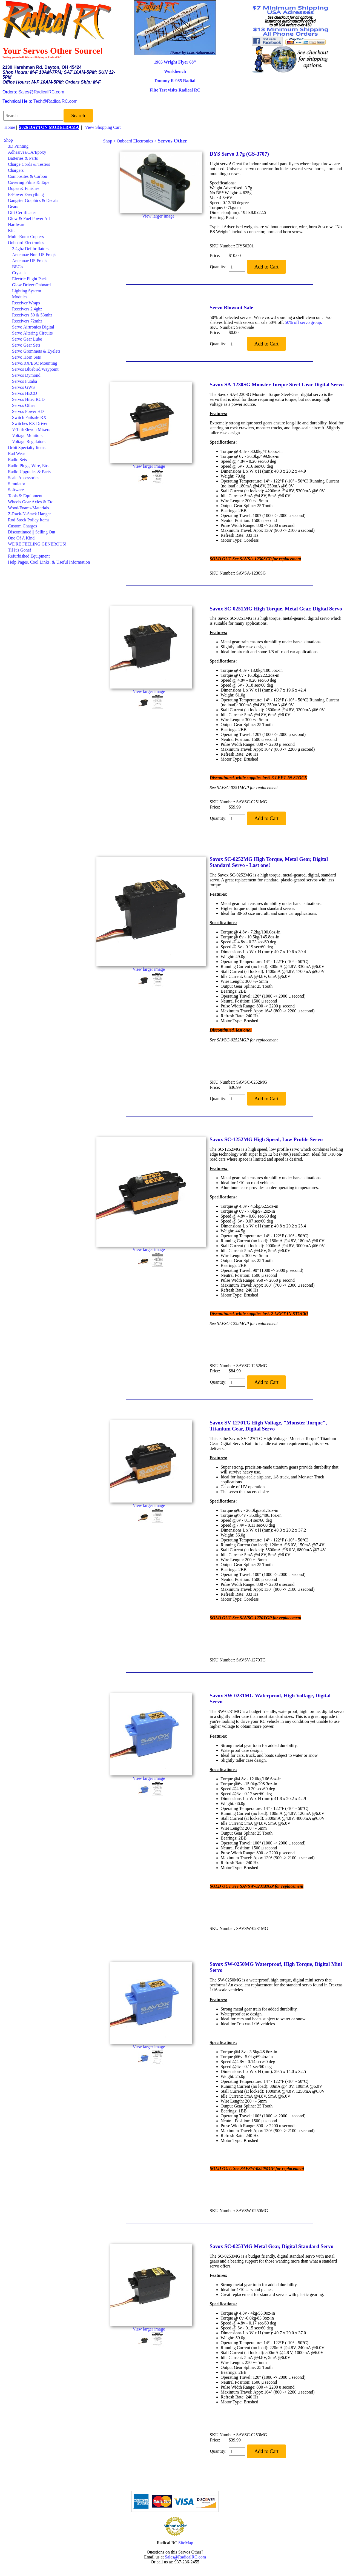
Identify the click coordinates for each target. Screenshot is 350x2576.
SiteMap (185, 2542)
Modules (19, 297)
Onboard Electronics (26, 242)
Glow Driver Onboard (31, 284)
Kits (11, 230)
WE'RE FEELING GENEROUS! (37, 544)
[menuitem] (47, 140)
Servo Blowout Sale (231, 307)
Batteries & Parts (23, 158)
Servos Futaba (24, 381)
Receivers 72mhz (27, 321)
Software (16, 489)
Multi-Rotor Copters (26, 236)
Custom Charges (22, 526)
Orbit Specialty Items (26, 447)
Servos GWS (23, 387)
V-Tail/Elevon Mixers (31, 429)
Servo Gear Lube (27, 339)
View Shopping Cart (103, 127)
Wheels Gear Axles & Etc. (31, 501)
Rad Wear (16, 453)
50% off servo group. (303, 322)
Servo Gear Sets (26, 345)
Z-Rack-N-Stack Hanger (29, 514)
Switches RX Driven (30, 423)
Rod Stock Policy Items (29, 520)
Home (9, 127)
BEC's (17, 266)
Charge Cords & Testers (29, 164)
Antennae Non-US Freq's (34, 254)
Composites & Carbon (27, 176)
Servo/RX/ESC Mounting (34, 363)
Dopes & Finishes (23, 188)
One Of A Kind (21, 538)
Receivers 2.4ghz (27, 309)
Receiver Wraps (26, 303)
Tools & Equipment (25, 495)
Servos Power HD (28, 411)
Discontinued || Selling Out (31, 532)
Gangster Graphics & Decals (33, 200)
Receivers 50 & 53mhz (32, 315)
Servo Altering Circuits (32, 333)
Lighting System (26, 291)
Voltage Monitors (27, 435)
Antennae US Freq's (29, 260)
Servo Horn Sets (26, 357)
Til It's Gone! (19, 550)
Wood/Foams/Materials (28, 508)
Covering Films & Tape (28, 182)
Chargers (16, 170)
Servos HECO (24, 393)
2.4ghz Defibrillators (30, 248)
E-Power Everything (26, 194)
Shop (8, 140)
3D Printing (18, 146)
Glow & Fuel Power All (29, 218)
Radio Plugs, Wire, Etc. (28, 465)
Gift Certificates (22, 212)
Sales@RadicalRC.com (41, 92)
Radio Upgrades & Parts (29, 471)
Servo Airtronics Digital (33, 327)
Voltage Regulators (28, 441)
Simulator (16, 483)
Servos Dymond (26, 375)
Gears (13, 206)
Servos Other (23, 405)
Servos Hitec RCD (28, 399)
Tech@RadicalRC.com (55, 101)
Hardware (16, 224)
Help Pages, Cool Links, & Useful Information (49, 562)
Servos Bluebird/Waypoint (35, 369)
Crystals (19, 272)
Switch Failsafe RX (29, 417)
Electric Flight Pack (29, 278)
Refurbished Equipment (29, 556)
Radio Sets (17, 459)
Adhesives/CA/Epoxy (27, 152)
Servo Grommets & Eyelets (36, 351)
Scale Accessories (23, 477)
